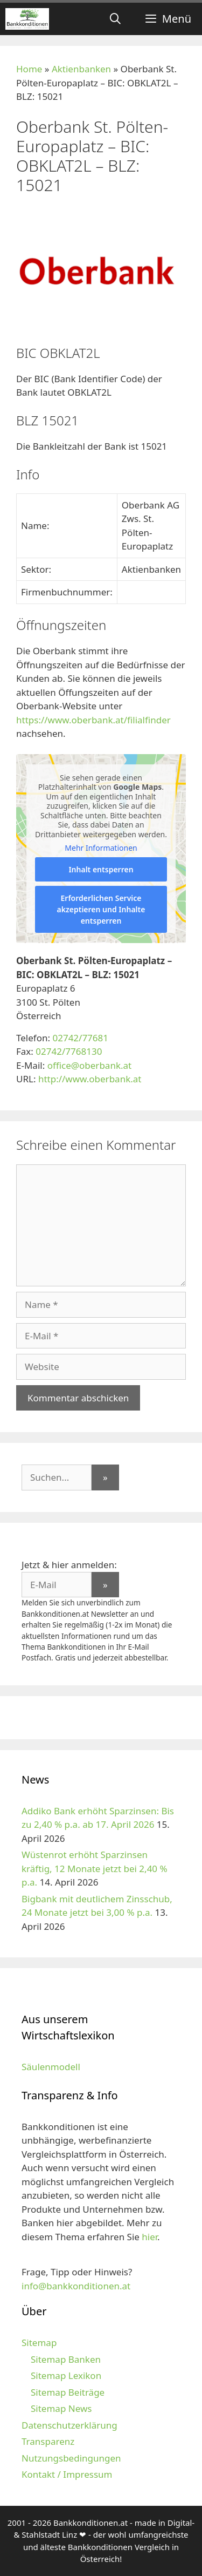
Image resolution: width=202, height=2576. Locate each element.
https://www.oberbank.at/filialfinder (93, 720)
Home (29, 69)
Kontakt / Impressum (67, 2474)
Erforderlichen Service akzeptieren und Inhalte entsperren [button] (101, 909)
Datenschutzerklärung (69, 2425)
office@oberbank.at (89, 1065)
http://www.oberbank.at (90, 1079)
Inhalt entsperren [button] (100, 869)
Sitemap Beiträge (68, 2392)
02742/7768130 (69, 1051)
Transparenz (48, 2441)
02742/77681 (80, 1038)
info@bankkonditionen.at (76, 2286)
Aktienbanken (81, 69)
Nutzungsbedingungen (71, 2458)
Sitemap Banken (66, 2359)
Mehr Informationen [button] (101, 848)
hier (149, 2237)
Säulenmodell (51, 2066)
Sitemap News (61, 2408)
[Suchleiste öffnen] (115, 19)
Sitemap (39, 2342)
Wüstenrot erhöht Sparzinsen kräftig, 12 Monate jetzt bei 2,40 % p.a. (95, 1868)
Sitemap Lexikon (66, 2375)
